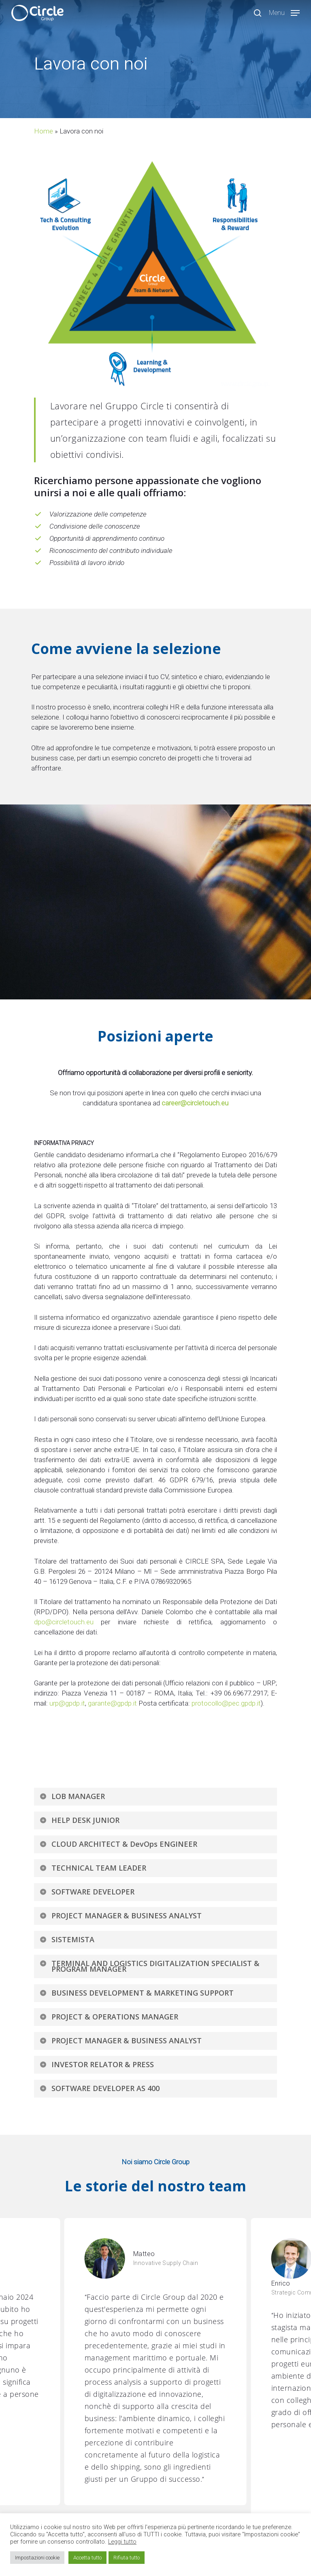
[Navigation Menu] (284, 12)
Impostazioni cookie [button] (37, 2558)
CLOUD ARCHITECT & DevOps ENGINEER (118, 1844)
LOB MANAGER (72, 1796)
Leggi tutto (122, 2541)
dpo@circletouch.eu (64, 1622)
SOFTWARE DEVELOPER (86, 1892)
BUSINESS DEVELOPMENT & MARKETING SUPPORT (136, 1993)
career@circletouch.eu (195, 1103)
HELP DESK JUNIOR (79, 1820)
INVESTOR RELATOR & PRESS (96, 2064)
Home (43, 131)
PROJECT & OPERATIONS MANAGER (108, 2016)
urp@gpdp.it (67, 1703)
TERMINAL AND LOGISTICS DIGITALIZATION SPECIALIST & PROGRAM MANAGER (149, 1966)
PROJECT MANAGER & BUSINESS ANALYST (120, 1915)
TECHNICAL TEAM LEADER (92, 1868)
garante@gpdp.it (112, 1703)
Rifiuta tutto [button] (126, 2558)
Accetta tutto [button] (87, 2558)
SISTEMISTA (66, 1939)
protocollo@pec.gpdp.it (226, 1703)
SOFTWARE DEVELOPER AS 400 (99, 2088)
